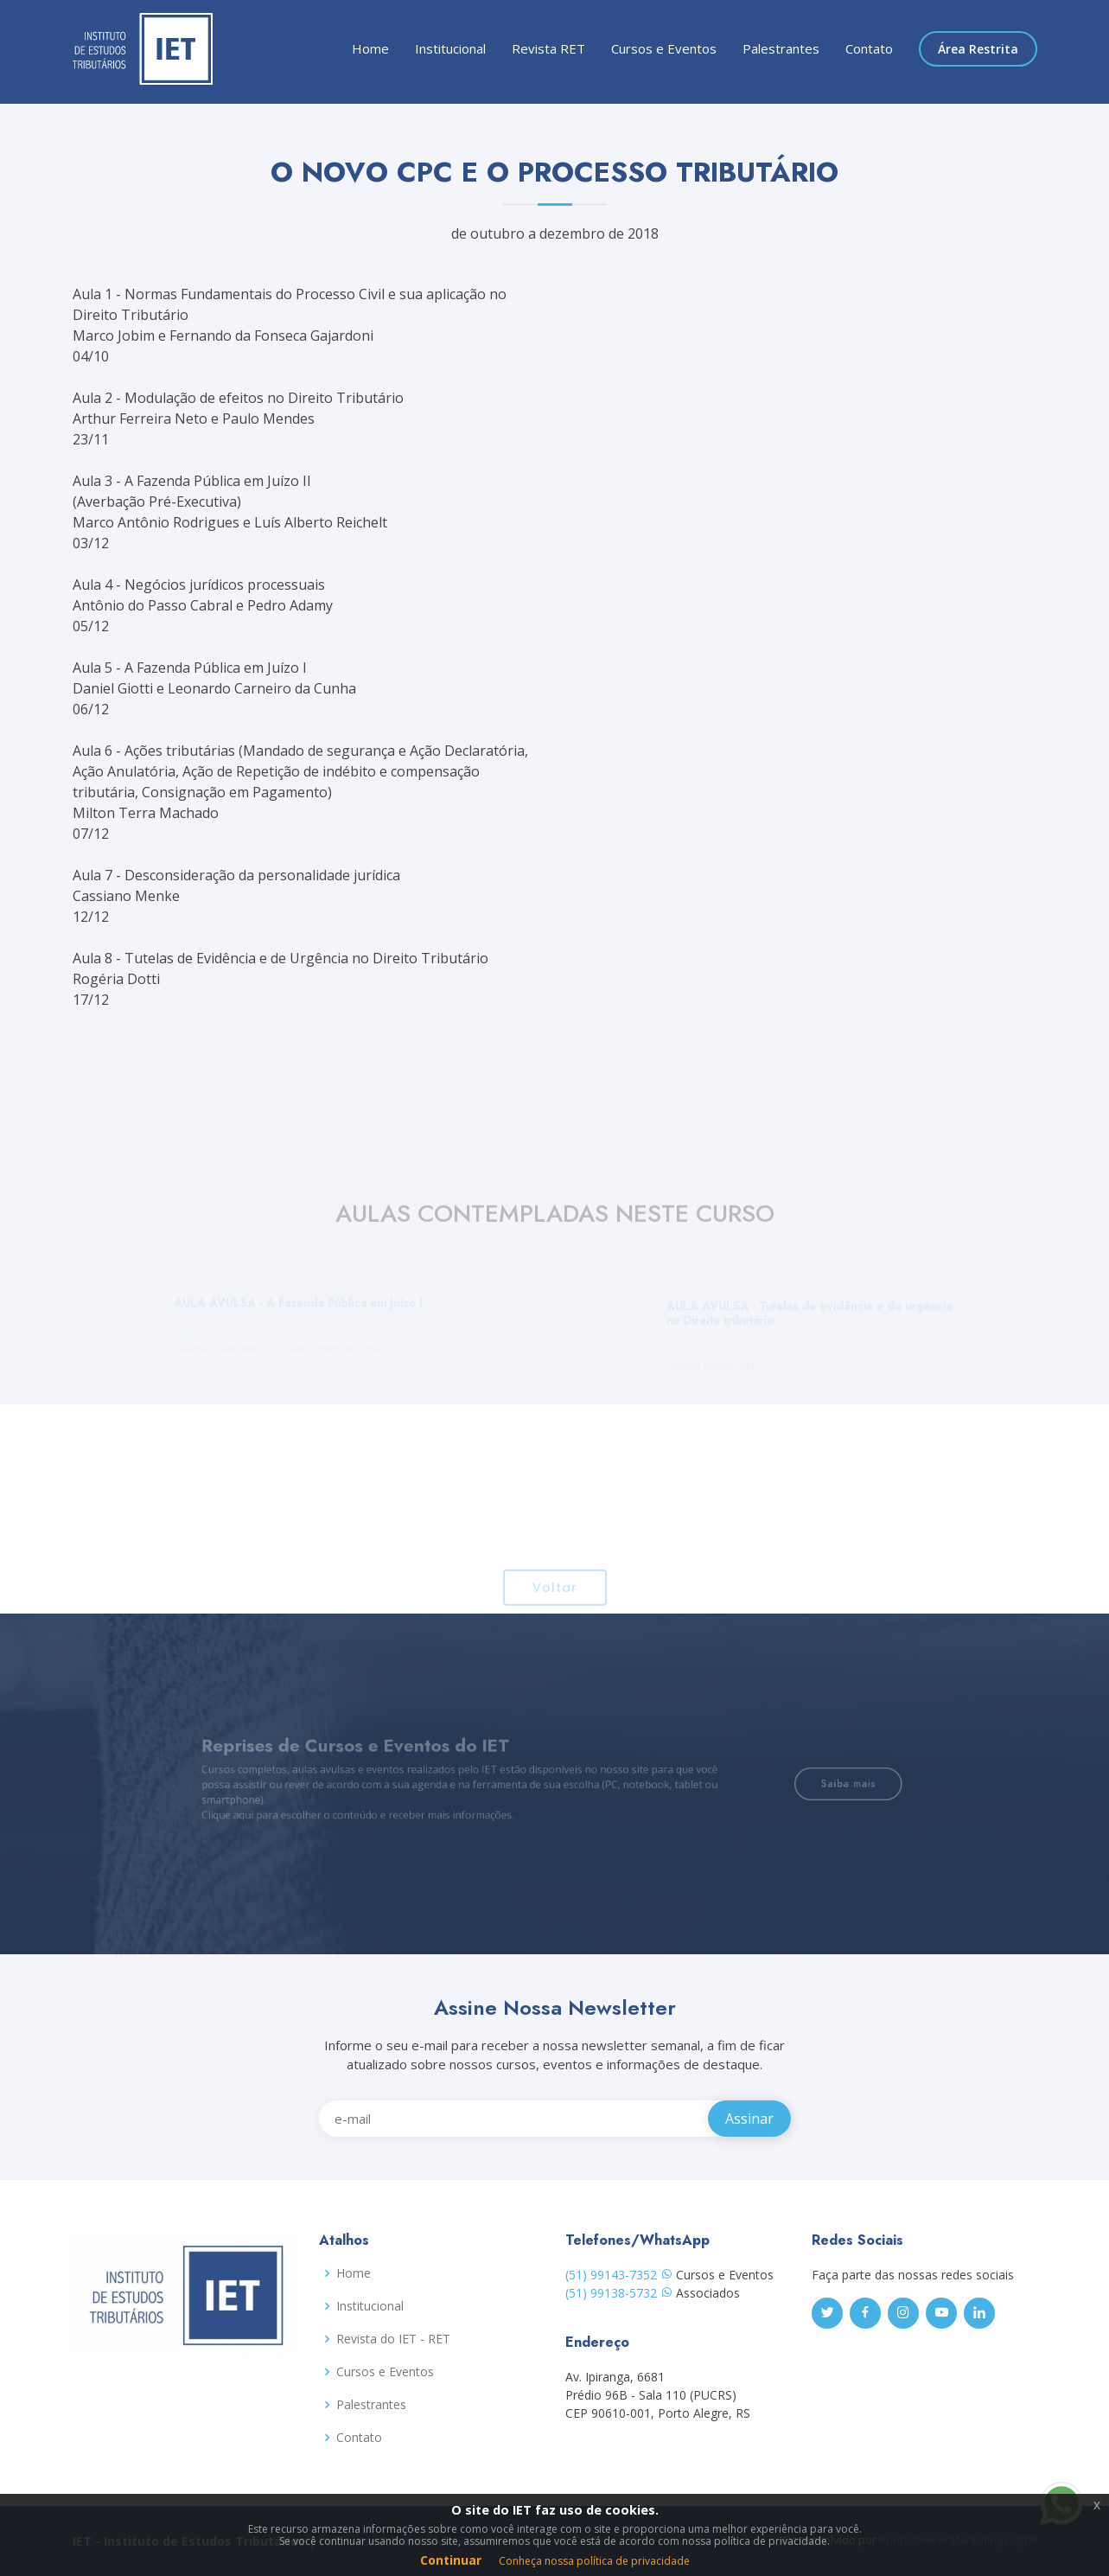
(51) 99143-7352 (618, 2274)
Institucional (450, 48)
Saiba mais (804, 1783)
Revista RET (548, 48)
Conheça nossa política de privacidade (594, 2561)
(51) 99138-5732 (618, 2293)
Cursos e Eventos (664, 48)
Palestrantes (781, 48)
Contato (869, 48)
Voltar (554, 1611)
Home (370, 48)
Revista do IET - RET (393, 2339)
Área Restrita (978, 49)
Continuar (450, 2560)
